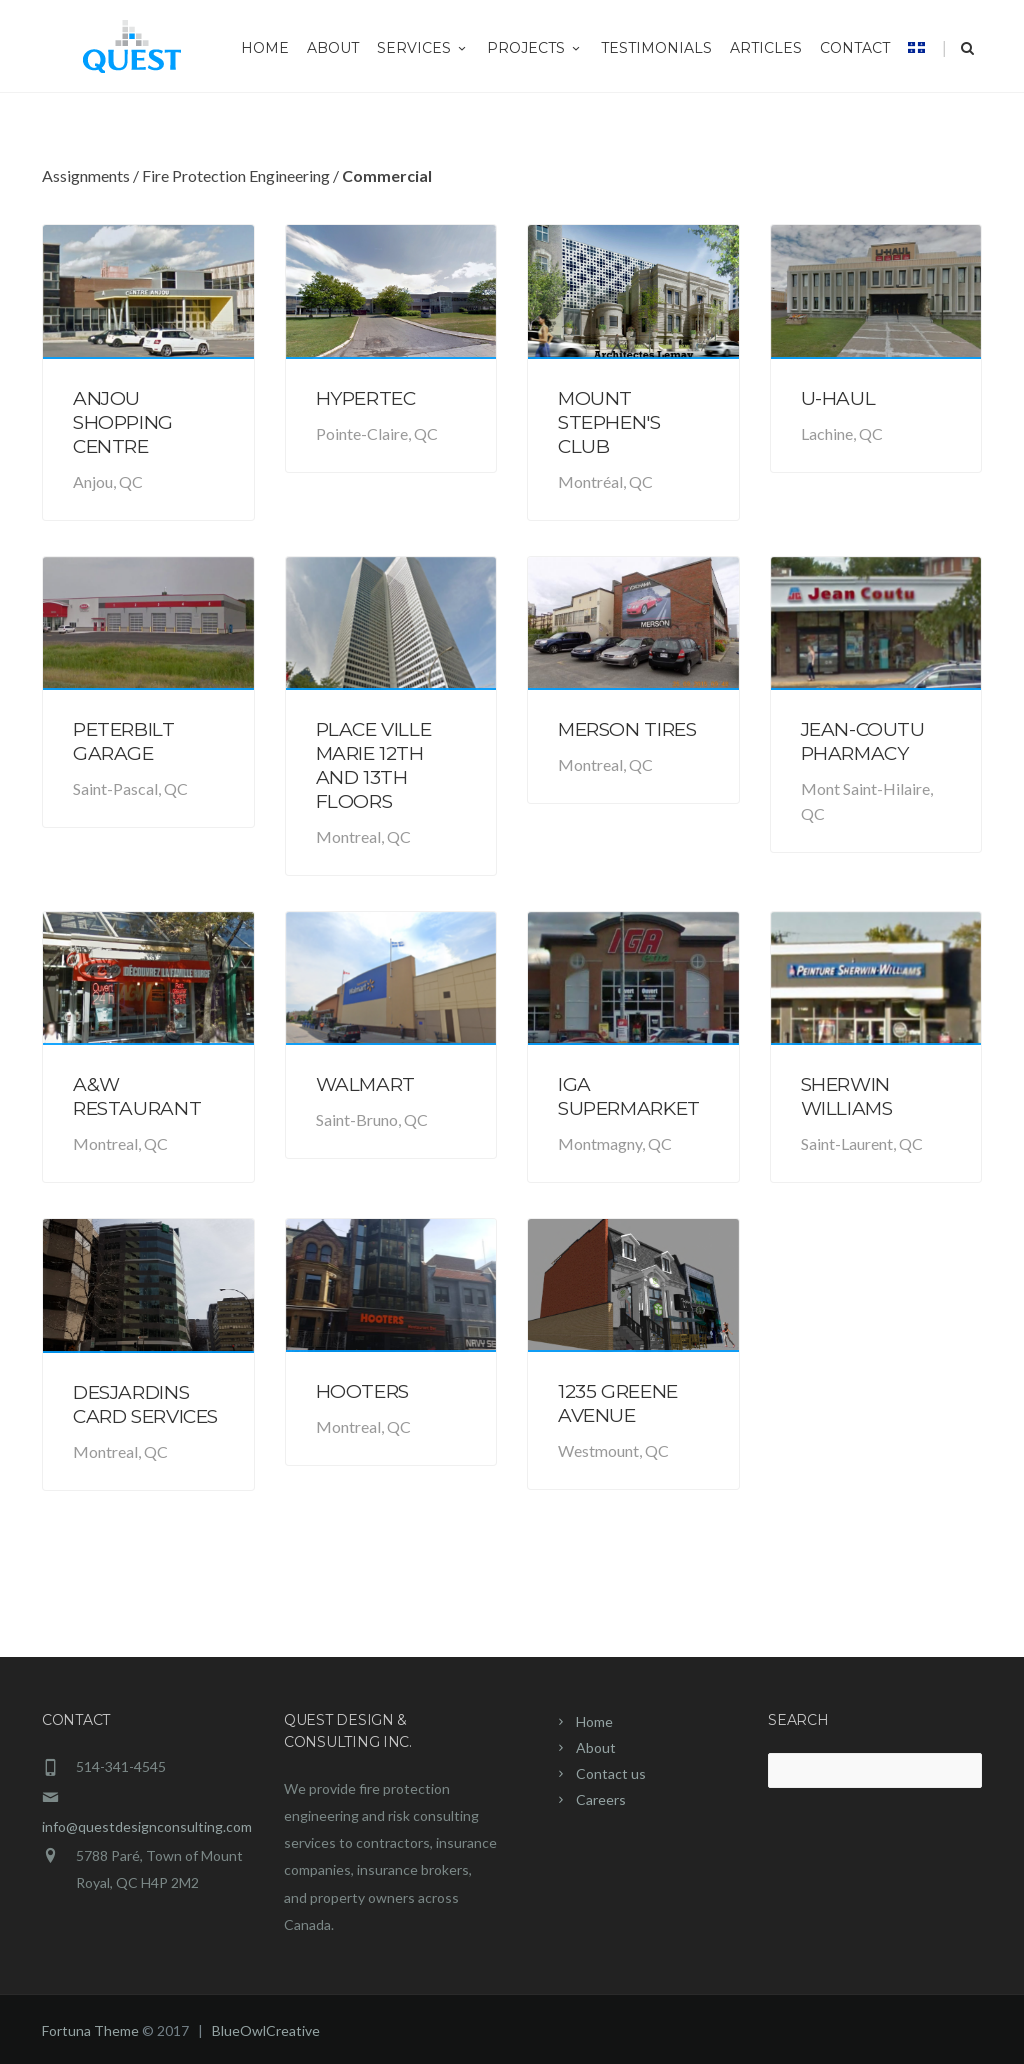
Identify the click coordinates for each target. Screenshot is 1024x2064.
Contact (855, 48)
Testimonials (656, 48)
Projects (535, 48)
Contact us (611, 1773)
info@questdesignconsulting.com (147, 1826)
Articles (766, 48)
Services (423, 48)
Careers (601, 1799)
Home (265, 48)
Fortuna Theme (90, 2030)
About (333, 48)
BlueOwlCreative (266, 2030)
